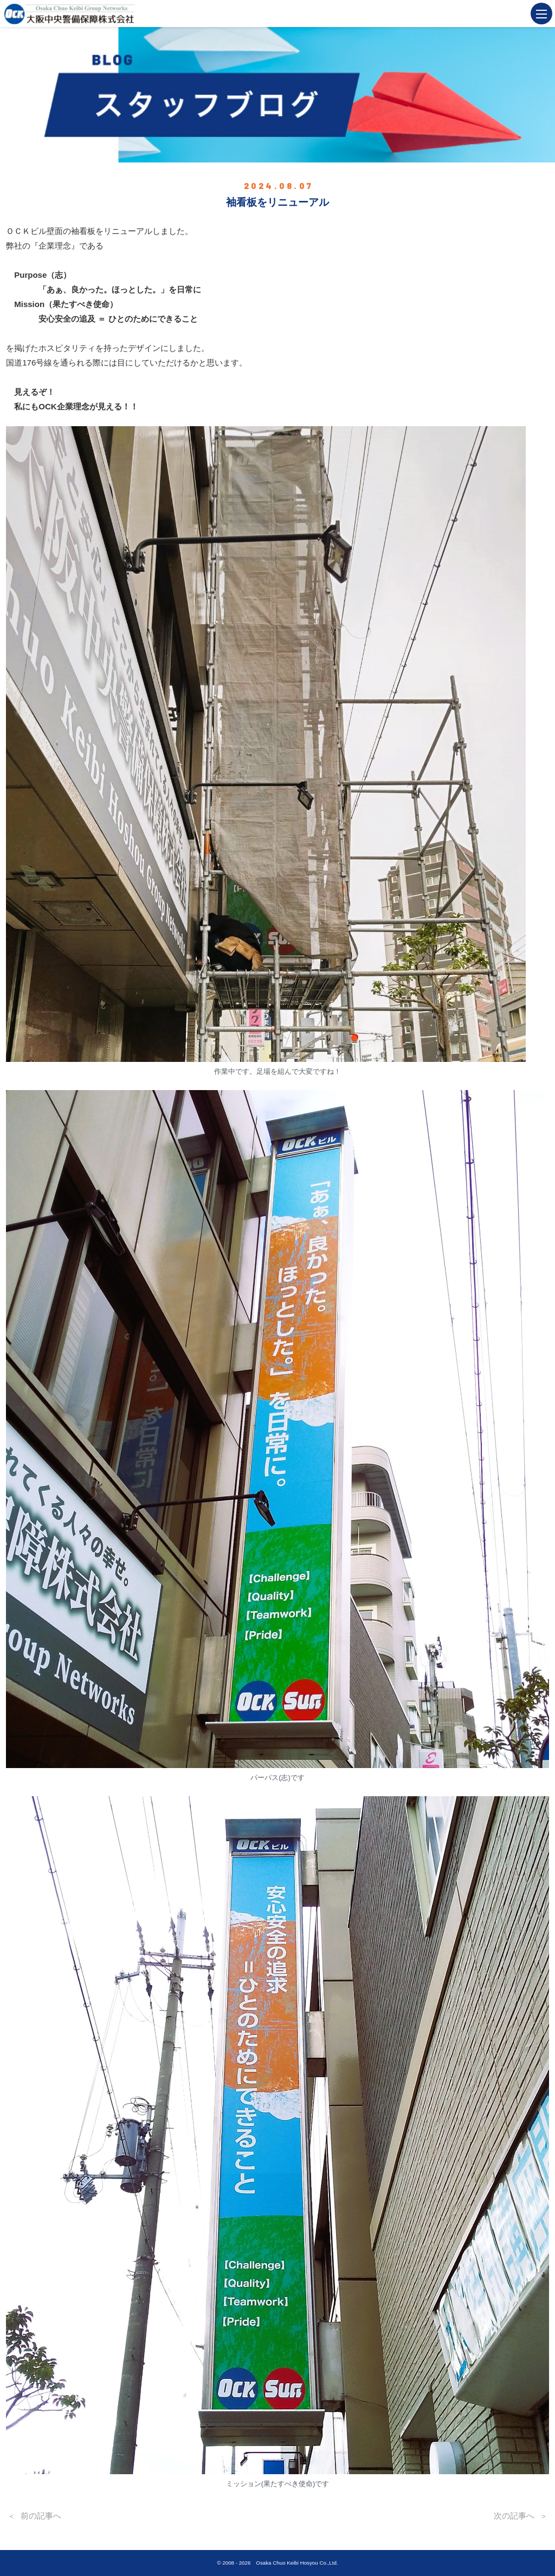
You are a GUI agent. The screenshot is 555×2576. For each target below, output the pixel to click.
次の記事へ (514, 2515)
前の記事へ (41, 2515)
